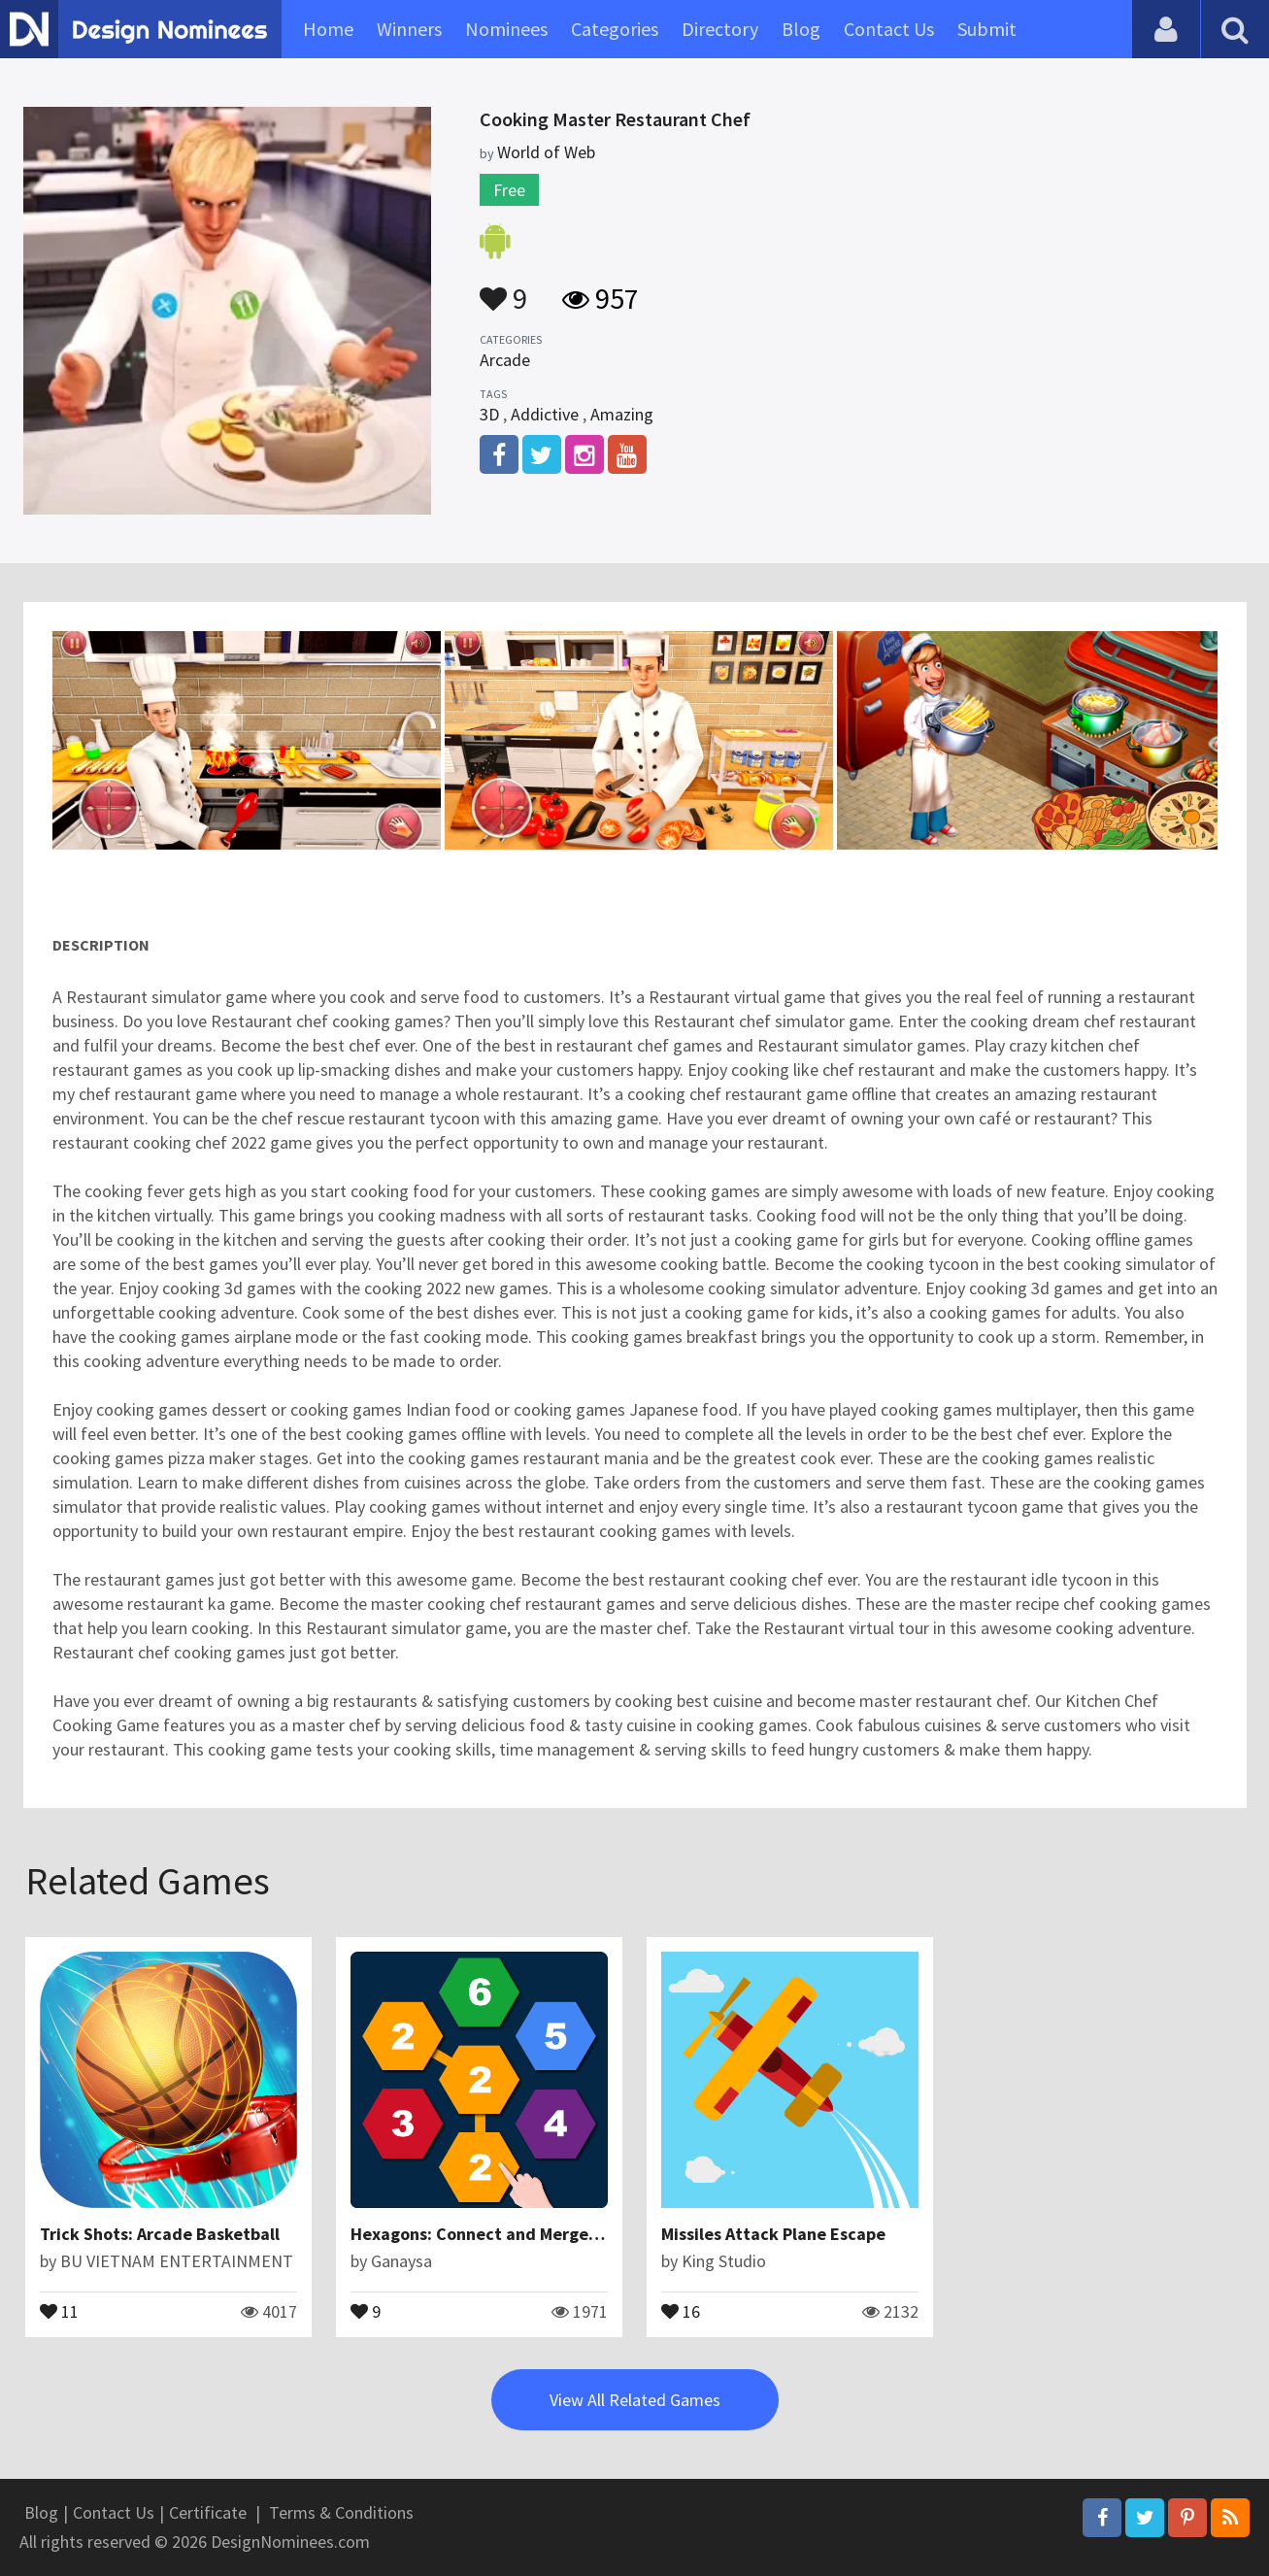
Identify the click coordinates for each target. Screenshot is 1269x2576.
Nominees (506, 29)
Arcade (505, 360)
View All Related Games (635, 2400)
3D (489, 414)
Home (328, 29)
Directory (720, 29)
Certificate (208, 2512)
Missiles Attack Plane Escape (773, 2234)
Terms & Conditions (341, 2512)
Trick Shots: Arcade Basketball (160, 2234)
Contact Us (889, 29)
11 (59, 2310)
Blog (801, 29)
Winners (409, 29)
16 (680, 2310)
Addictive (545, 414)
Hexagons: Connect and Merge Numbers (506, 2234)
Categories (614, 29)
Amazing (621, 414)
